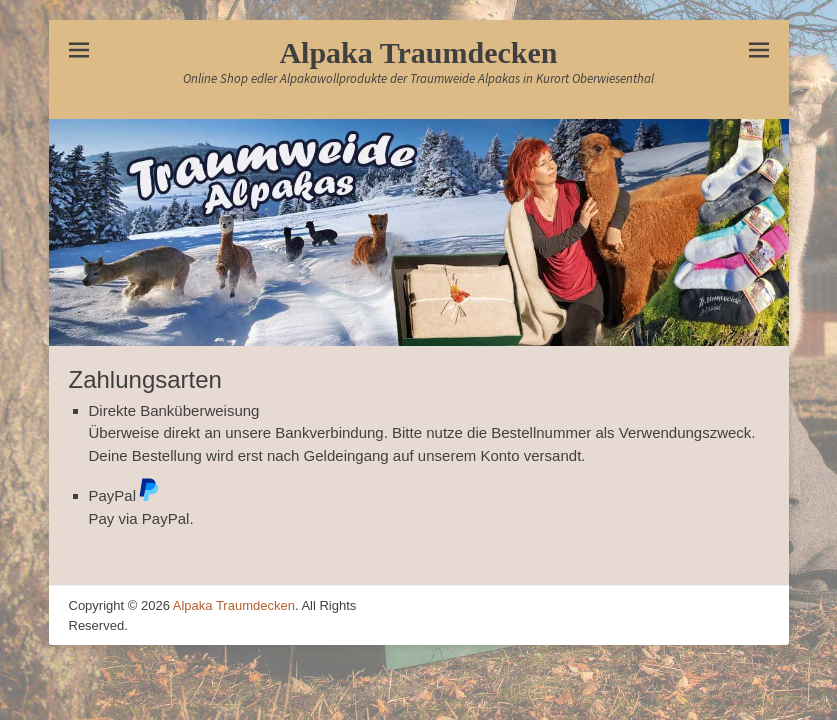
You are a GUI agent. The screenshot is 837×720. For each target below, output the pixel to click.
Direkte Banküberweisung (174, 410)
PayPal (125, 495)
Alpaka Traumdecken (418, 52)
